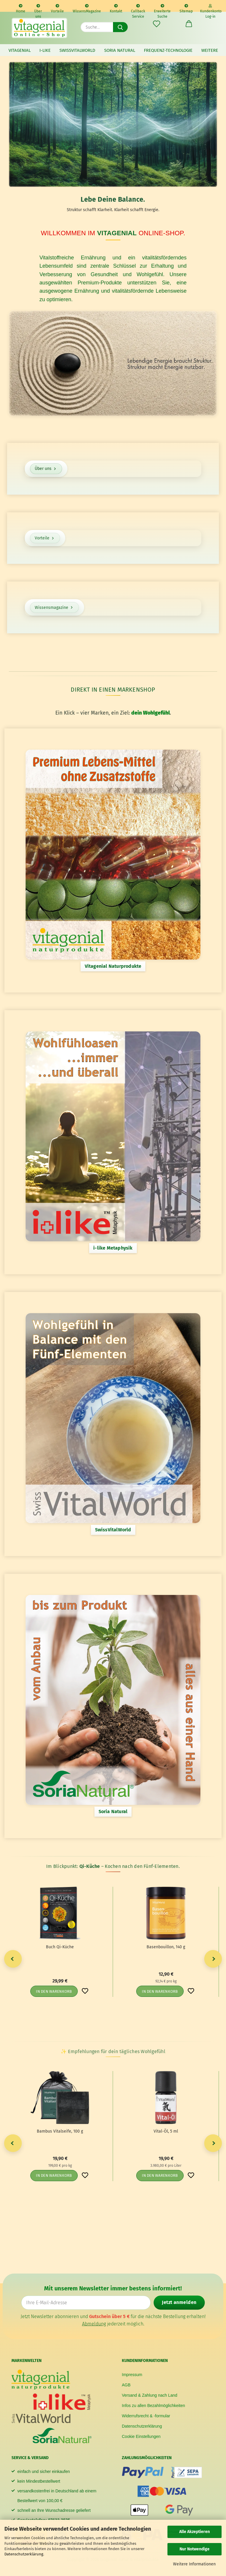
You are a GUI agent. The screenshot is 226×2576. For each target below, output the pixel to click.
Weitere (209, 50)
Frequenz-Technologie (168, 50)
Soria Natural (119, 50)
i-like (45, 50)
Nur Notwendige (195, 2549)
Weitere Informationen (194, 2564)
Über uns (38, 8)
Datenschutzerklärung (23, 2554)
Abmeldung (94, 2324)
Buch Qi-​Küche (60, 1946)
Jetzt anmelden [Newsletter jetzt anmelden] (179, 2302)
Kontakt (116, 8)
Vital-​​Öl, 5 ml (166, 2131)
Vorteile (57, 8)
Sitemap (186, 8)
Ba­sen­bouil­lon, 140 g (166, 1946)
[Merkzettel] (156, 24)
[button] (189, 24)
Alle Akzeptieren (194, 2531)
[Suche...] (120, 27)
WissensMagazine (87, 8)
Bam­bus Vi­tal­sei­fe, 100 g (60, 2131)
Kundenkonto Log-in (210, 8)
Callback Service (138, 8)
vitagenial (20, 50)
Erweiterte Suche (162, 8)
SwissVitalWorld (77, 50)
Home (20, 8)
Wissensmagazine (54, 607)
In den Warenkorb (54, 1991)
